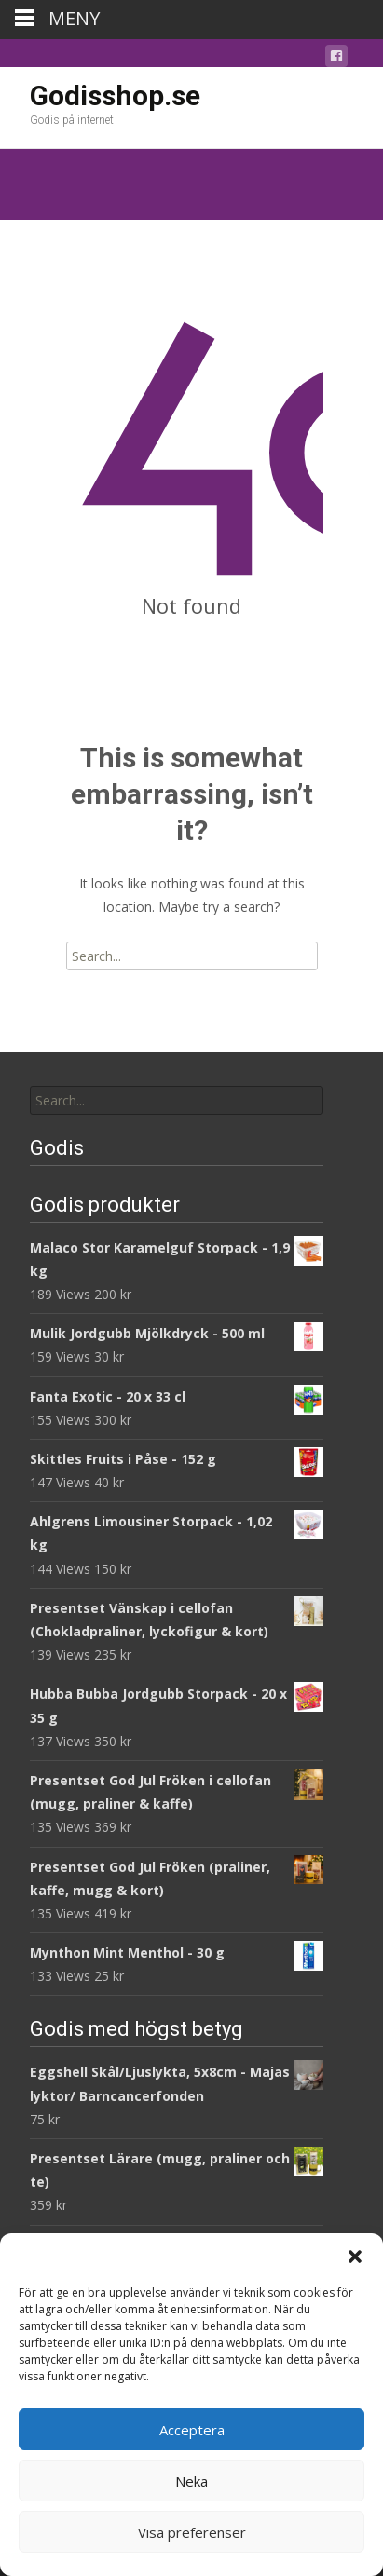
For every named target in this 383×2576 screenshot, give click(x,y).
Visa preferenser (192, 2532)
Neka (191, 2481)
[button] (355, 2256)
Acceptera (192, 2429)
